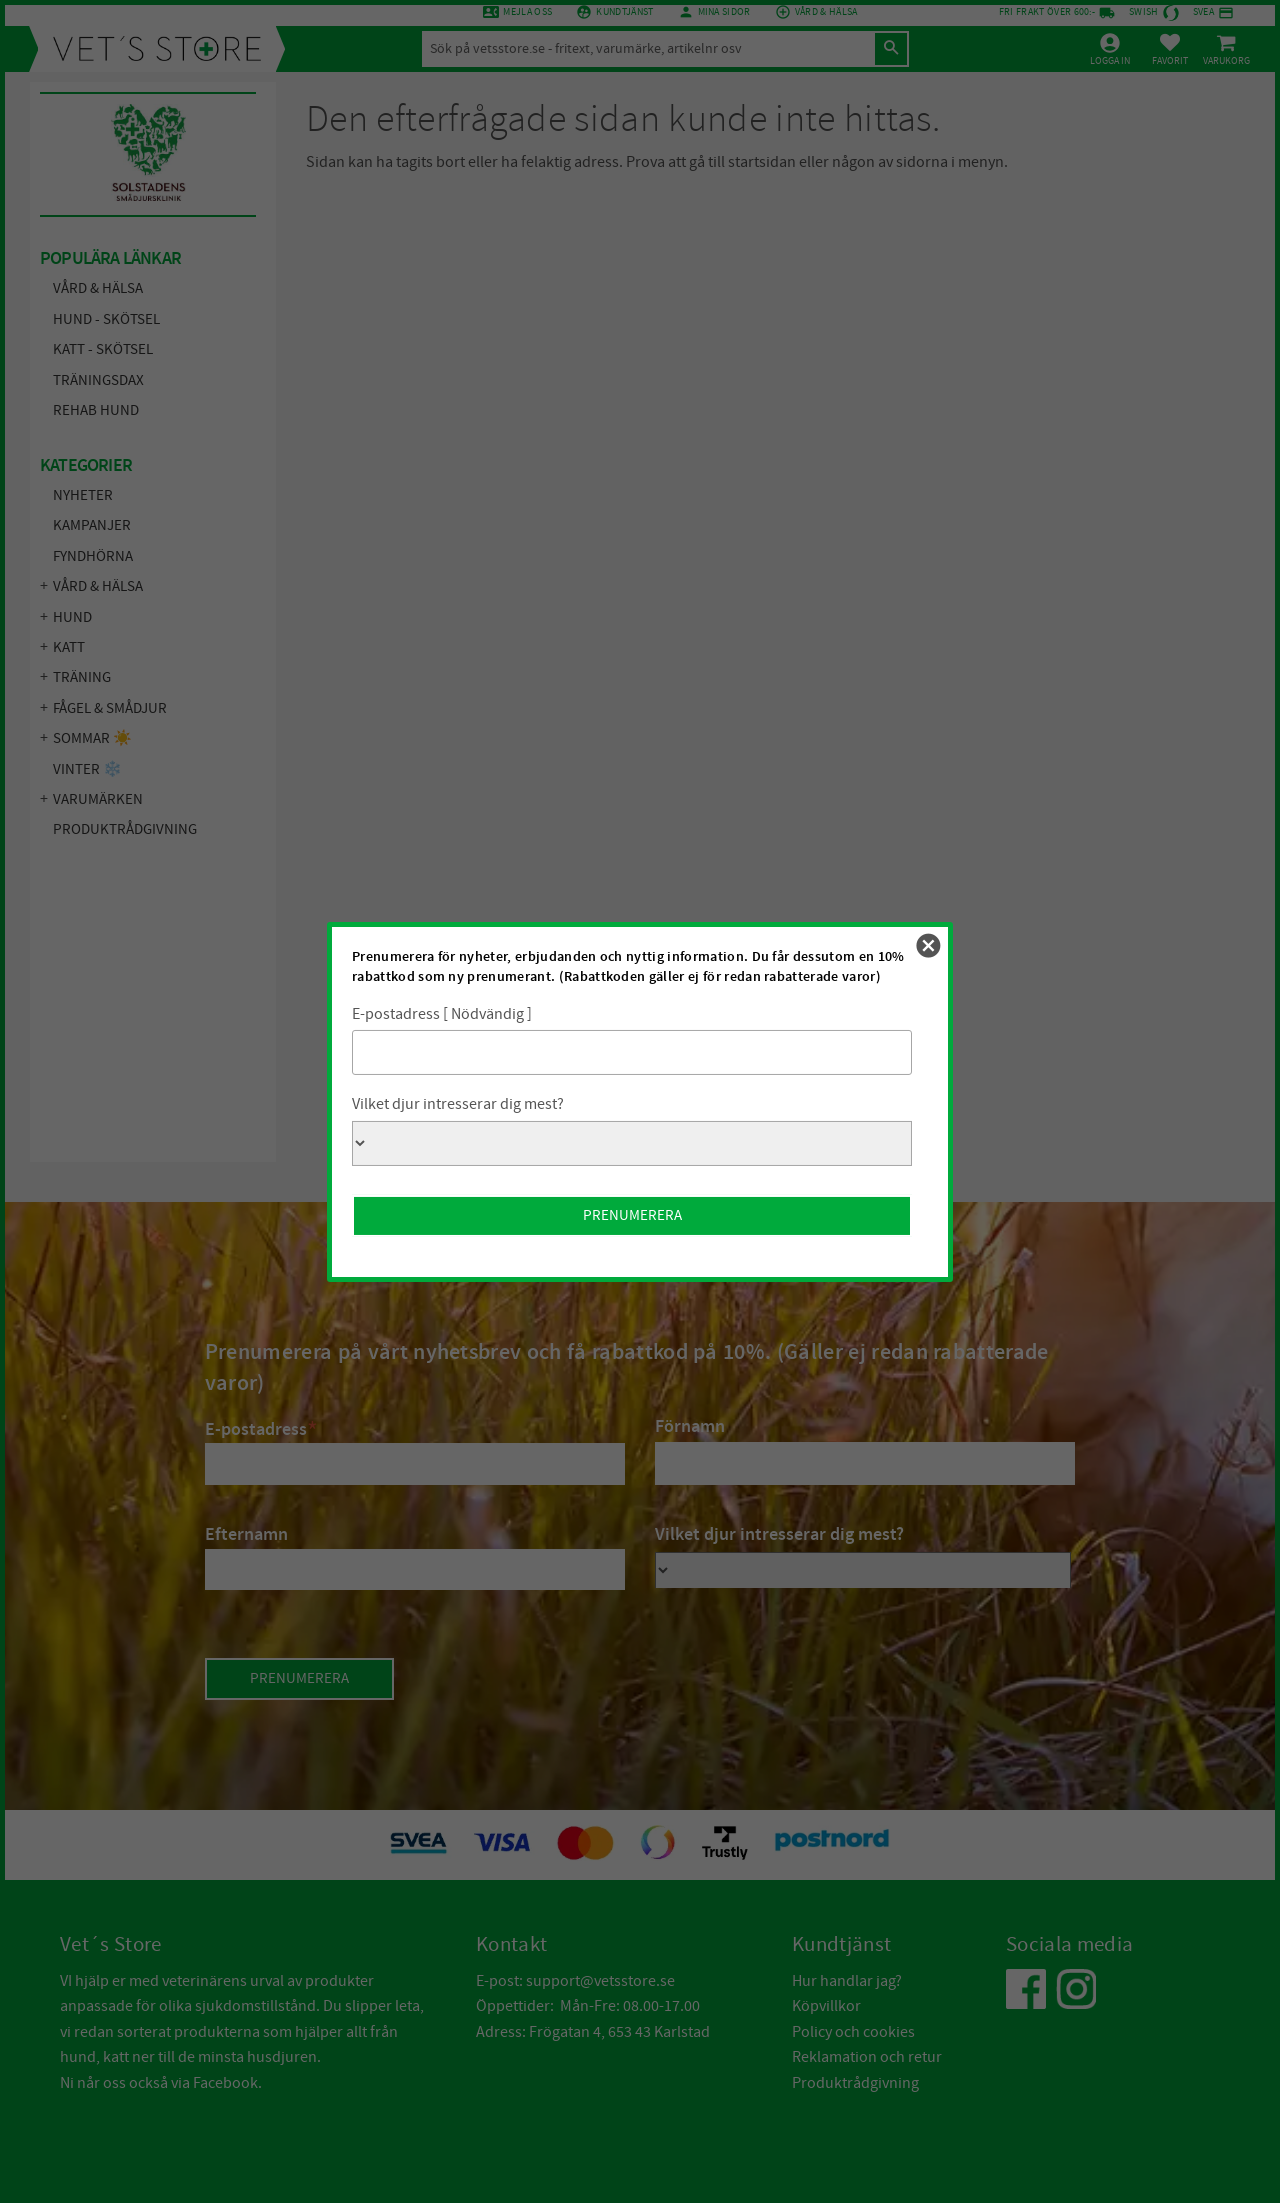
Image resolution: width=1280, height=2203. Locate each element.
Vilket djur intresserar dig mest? (458, 1104)
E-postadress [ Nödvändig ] (442, 1014)
